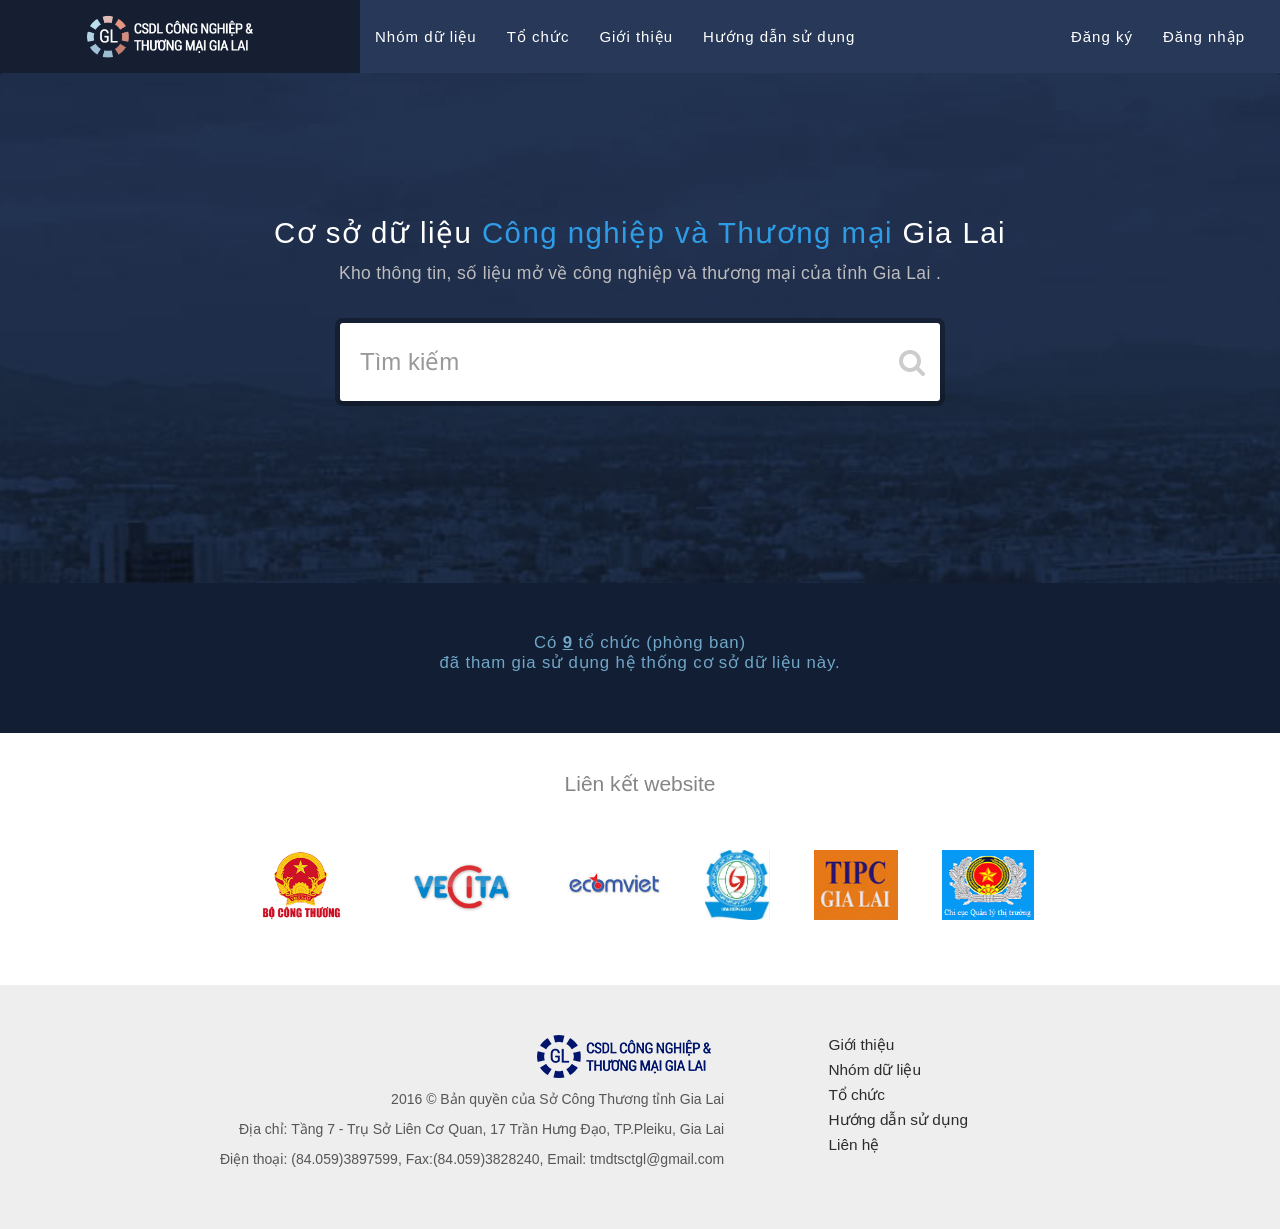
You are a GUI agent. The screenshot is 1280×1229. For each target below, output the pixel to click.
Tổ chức (538, 36)
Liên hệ (853, 1144)
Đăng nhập (1204, 36)
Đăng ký (1102, 36)
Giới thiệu (636, 36)
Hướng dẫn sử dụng (779, 36)
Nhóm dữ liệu (426, 36)
